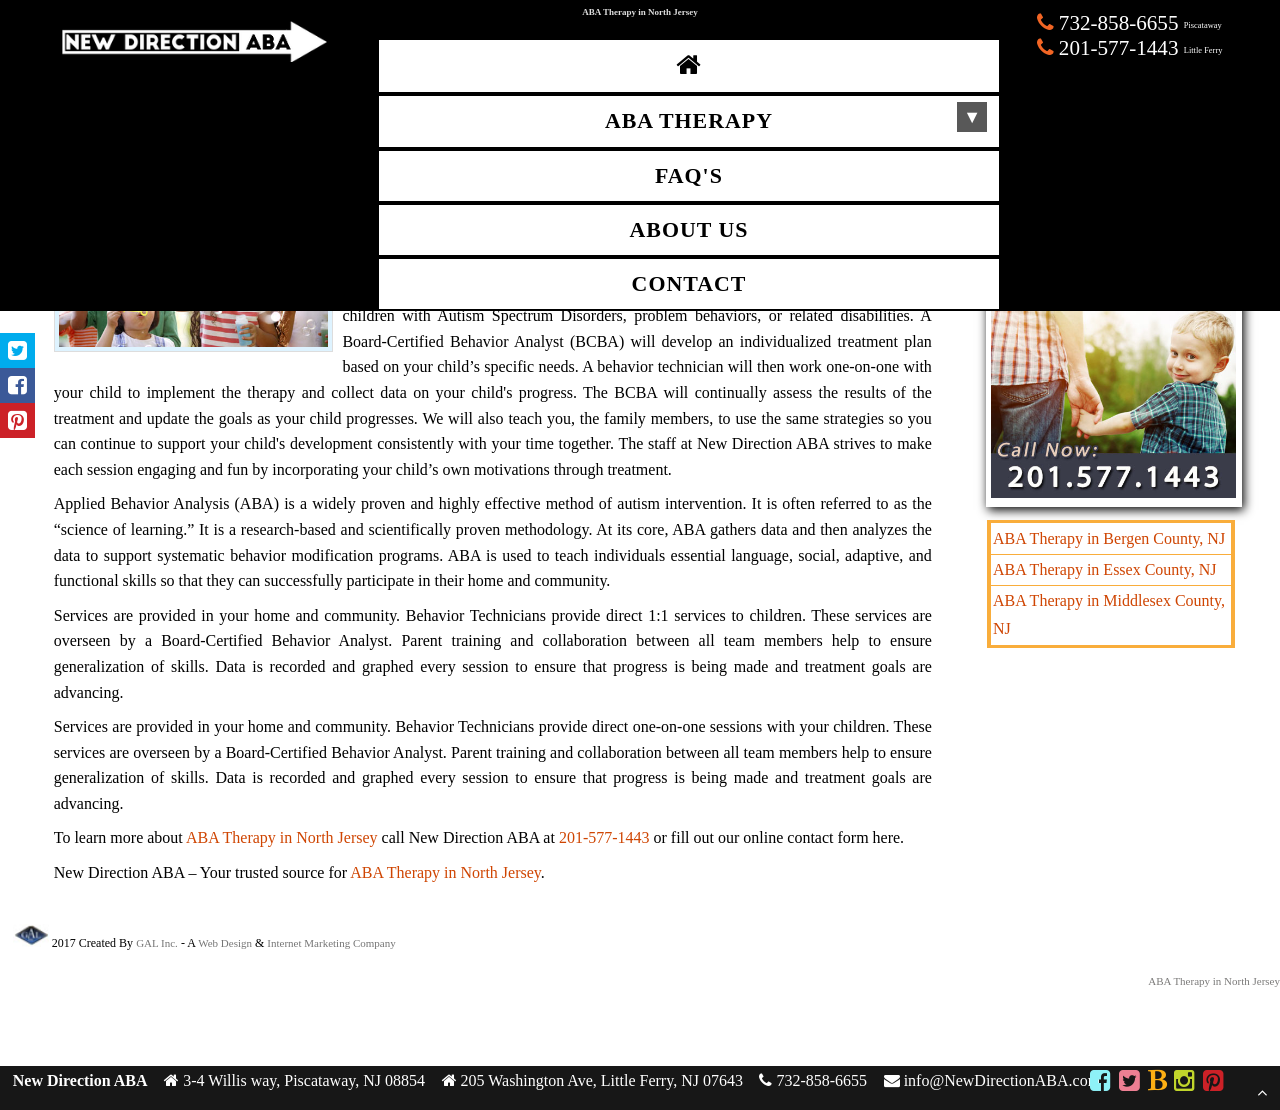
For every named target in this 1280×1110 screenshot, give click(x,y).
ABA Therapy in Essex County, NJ (1105, 569)
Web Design (225, 943)
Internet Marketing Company (331, 943)
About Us (689, 230)
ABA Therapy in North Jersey (282, 837)
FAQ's (689, 176)
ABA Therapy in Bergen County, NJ (1109, 538)
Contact (689, 284)
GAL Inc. (157, 943)
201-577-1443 (604, 837)
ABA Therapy (689, 121)
